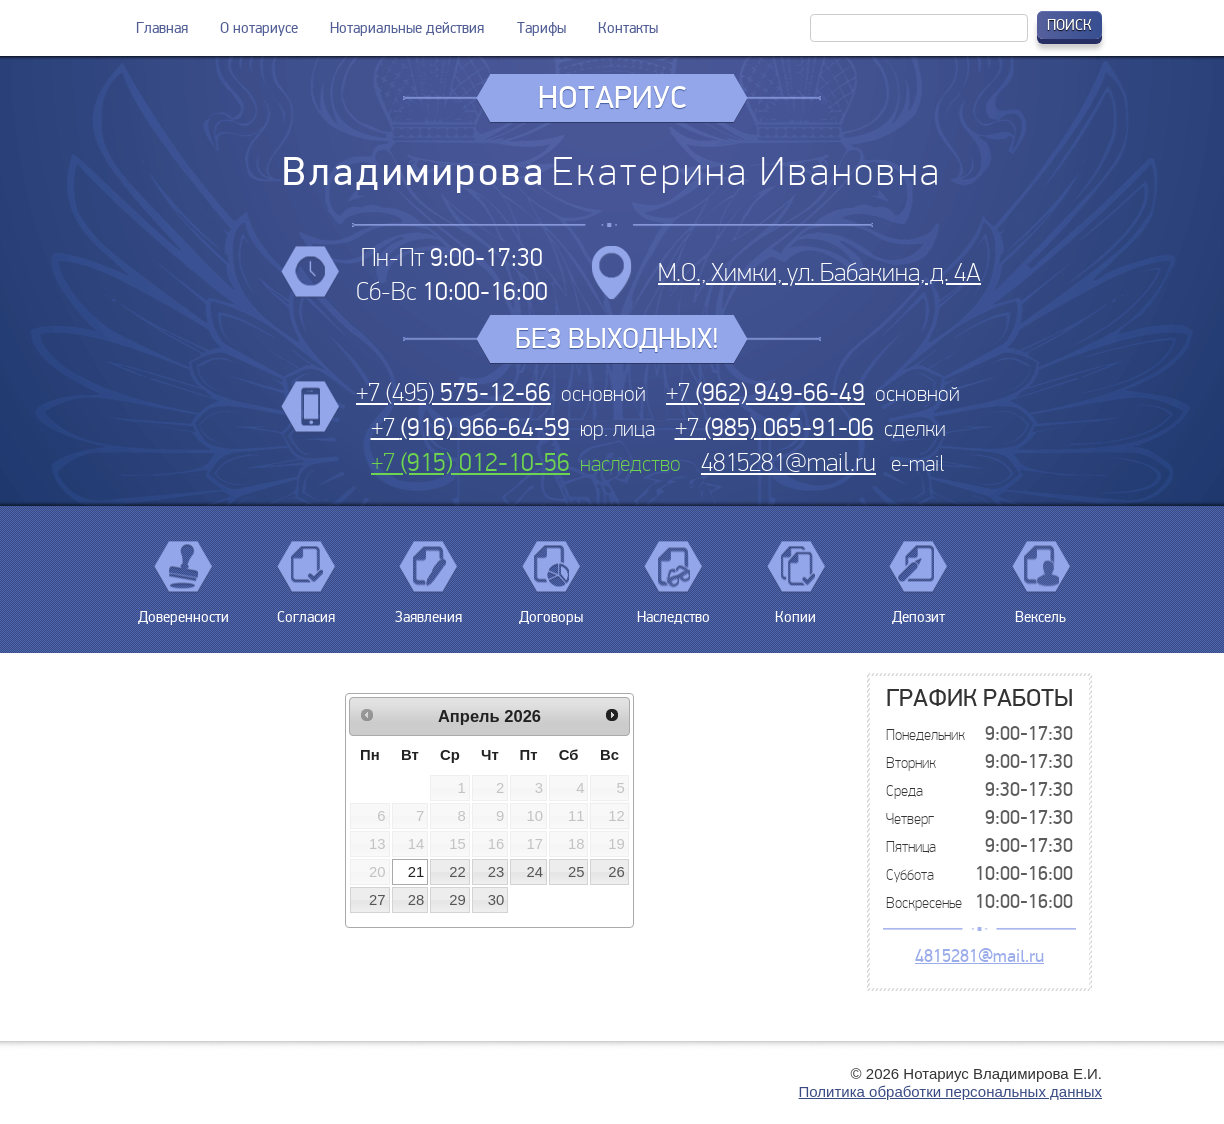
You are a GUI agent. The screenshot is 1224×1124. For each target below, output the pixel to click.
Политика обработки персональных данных (950, 1091)
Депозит (918, 609)
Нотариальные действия (407, 28)
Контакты (628, 28)
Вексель (1041, 609)
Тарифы (541, 28)
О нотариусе (259, 28)
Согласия (306, 609)
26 (616, 872)
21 (416, 872)
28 (416, 900)
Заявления (428, 609)
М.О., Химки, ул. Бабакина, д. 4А (819, 272)
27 (377, 900)
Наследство (673, 609)
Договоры (551, 609)
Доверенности (183, 609)
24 (535, 872)
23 (496, 872)
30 (496, 900)
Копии (796, 609)
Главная (162, 28)
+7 (765, 392)
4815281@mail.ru (788, 462)
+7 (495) (453, 392)
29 (457, 900)
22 (457, 872)
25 (576, 872)
